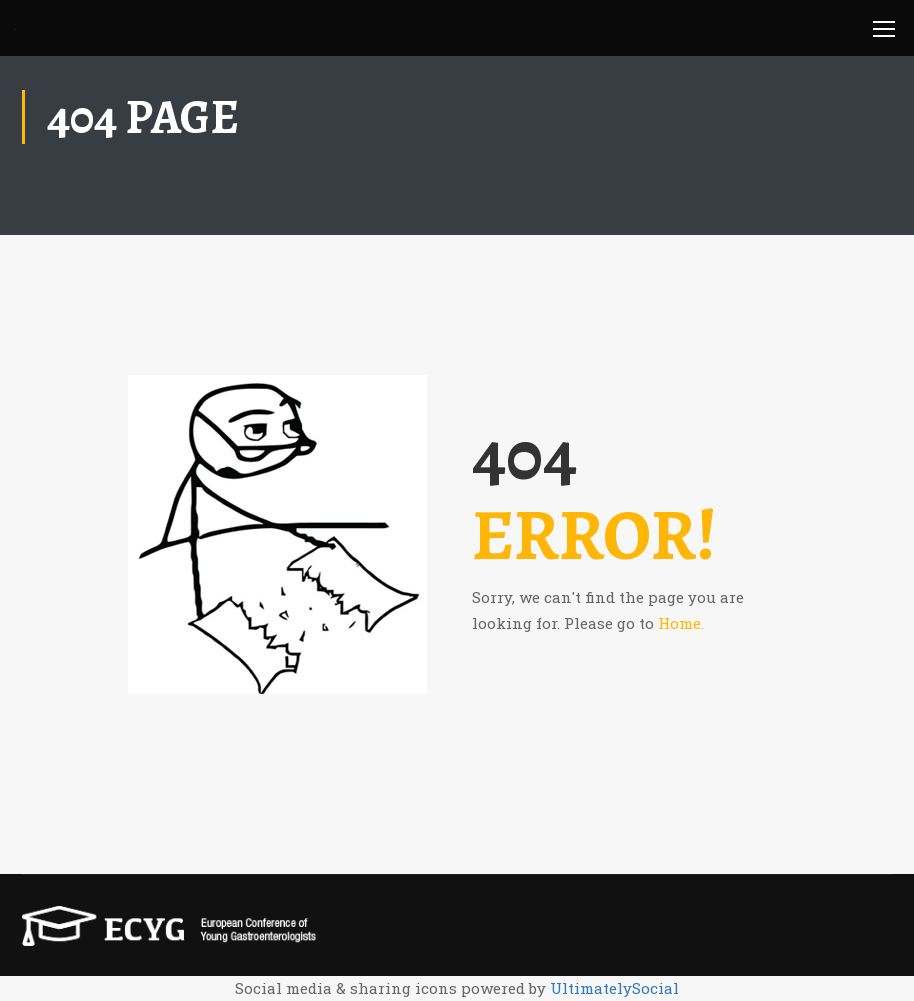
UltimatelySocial (614, 988)
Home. (681, 623)
